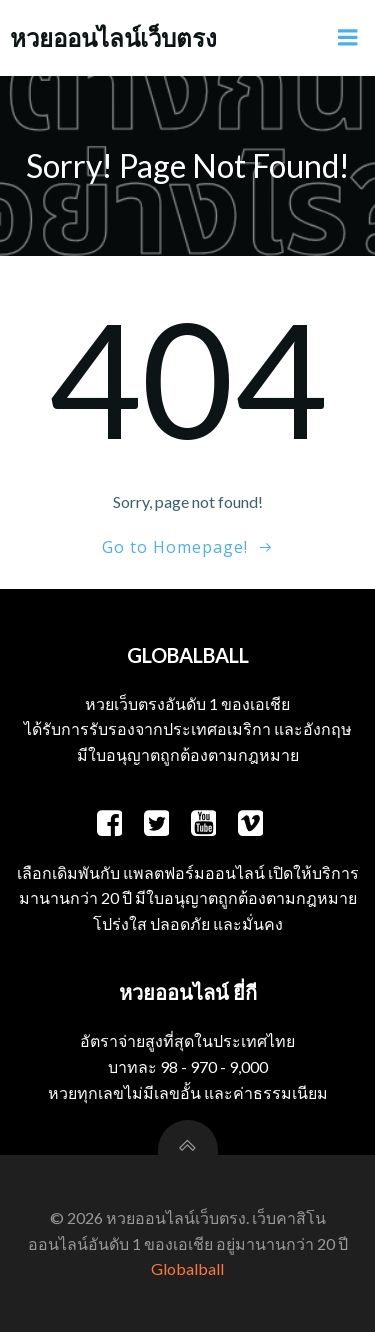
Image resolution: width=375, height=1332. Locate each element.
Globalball (187, 1268)
